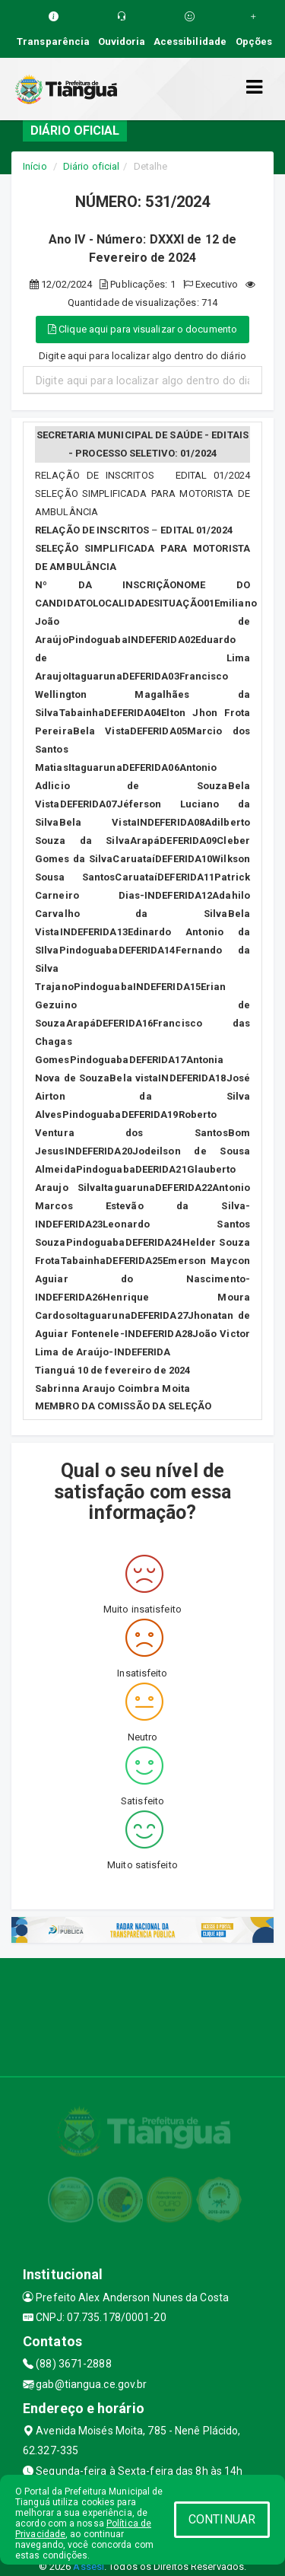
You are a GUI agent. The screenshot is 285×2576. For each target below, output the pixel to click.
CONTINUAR (221, 2519)
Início (35, 166)
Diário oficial (91, 166)
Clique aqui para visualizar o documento (142, 329)
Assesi (88, 2566)
